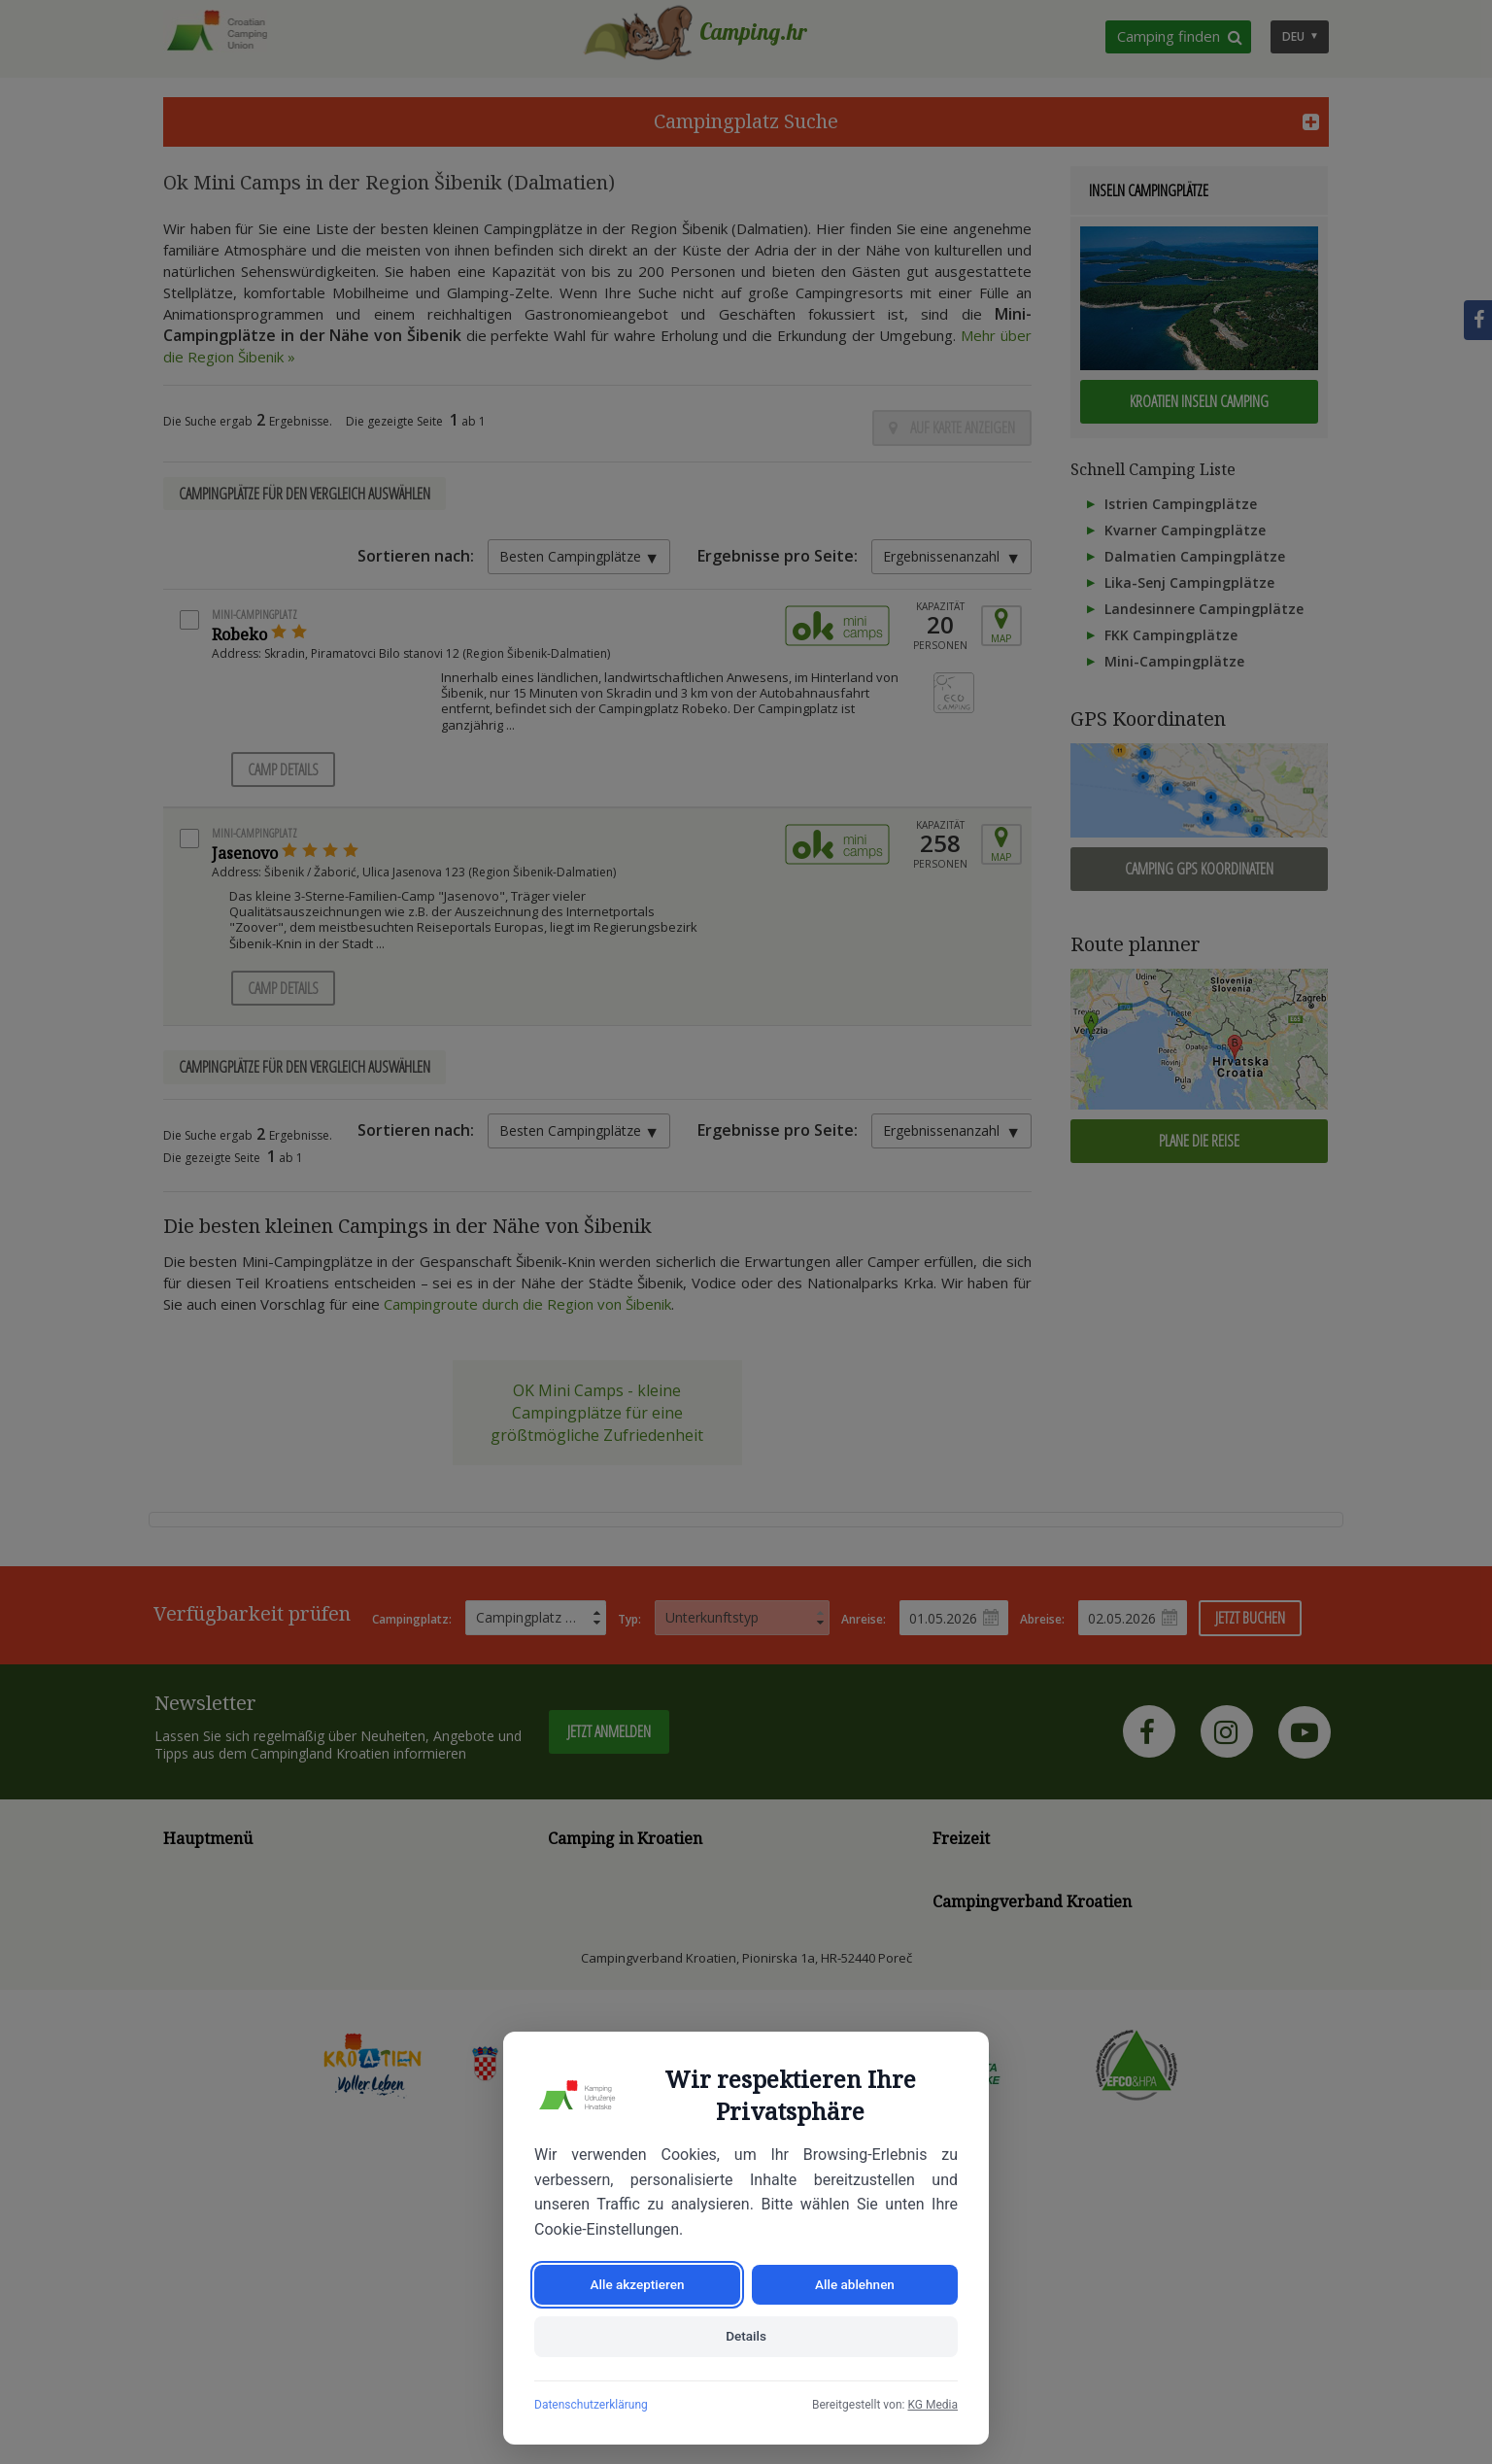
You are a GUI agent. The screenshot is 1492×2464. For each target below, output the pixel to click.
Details (745, 2336)
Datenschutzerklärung (591, 2405)
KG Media (932, 2405)
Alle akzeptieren (637, 2281)
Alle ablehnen (855, 2281)
